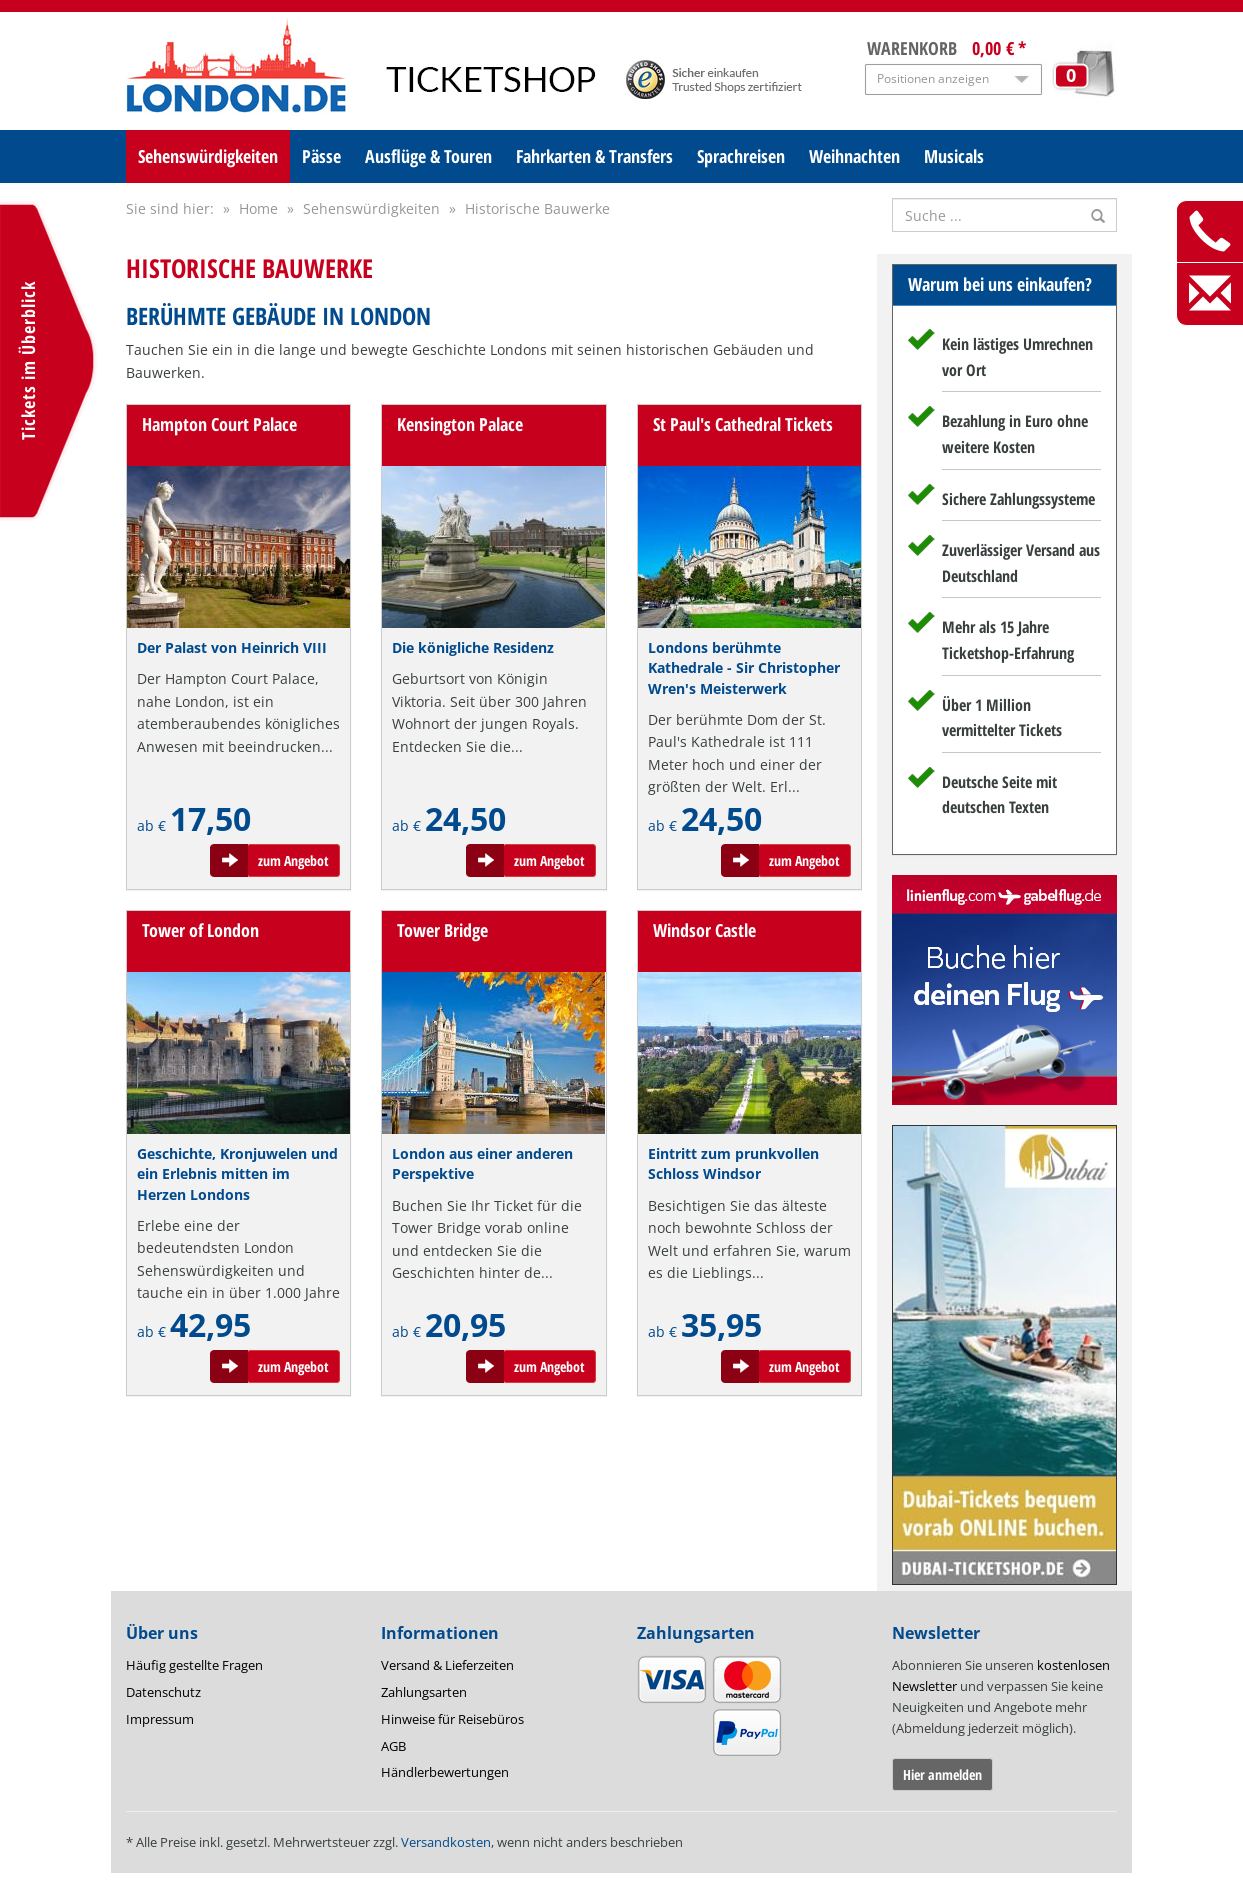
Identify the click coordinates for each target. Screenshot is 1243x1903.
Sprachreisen (741, 156)
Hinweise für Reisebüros (452, 1719)
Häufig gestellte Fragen (194, 1665)
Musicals (954, 156)
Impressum (160, 1719)
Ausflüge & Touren (428, 156)
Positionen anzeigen (933, 78)
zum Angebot (293, 860)
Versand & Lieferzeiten (447, 1665)
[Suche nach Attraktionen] (1004, 215)
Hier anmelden (942, 1774)
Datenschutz (163, 1692)
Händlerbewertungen (445, 1772)
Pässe (321, 156)
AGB (393, 1746)
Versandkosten (446, 1842)
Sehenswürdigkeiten (208, 156)
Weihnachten (854, 156)
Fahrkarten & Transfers (594, 156)
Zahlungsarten (424, 1692)
